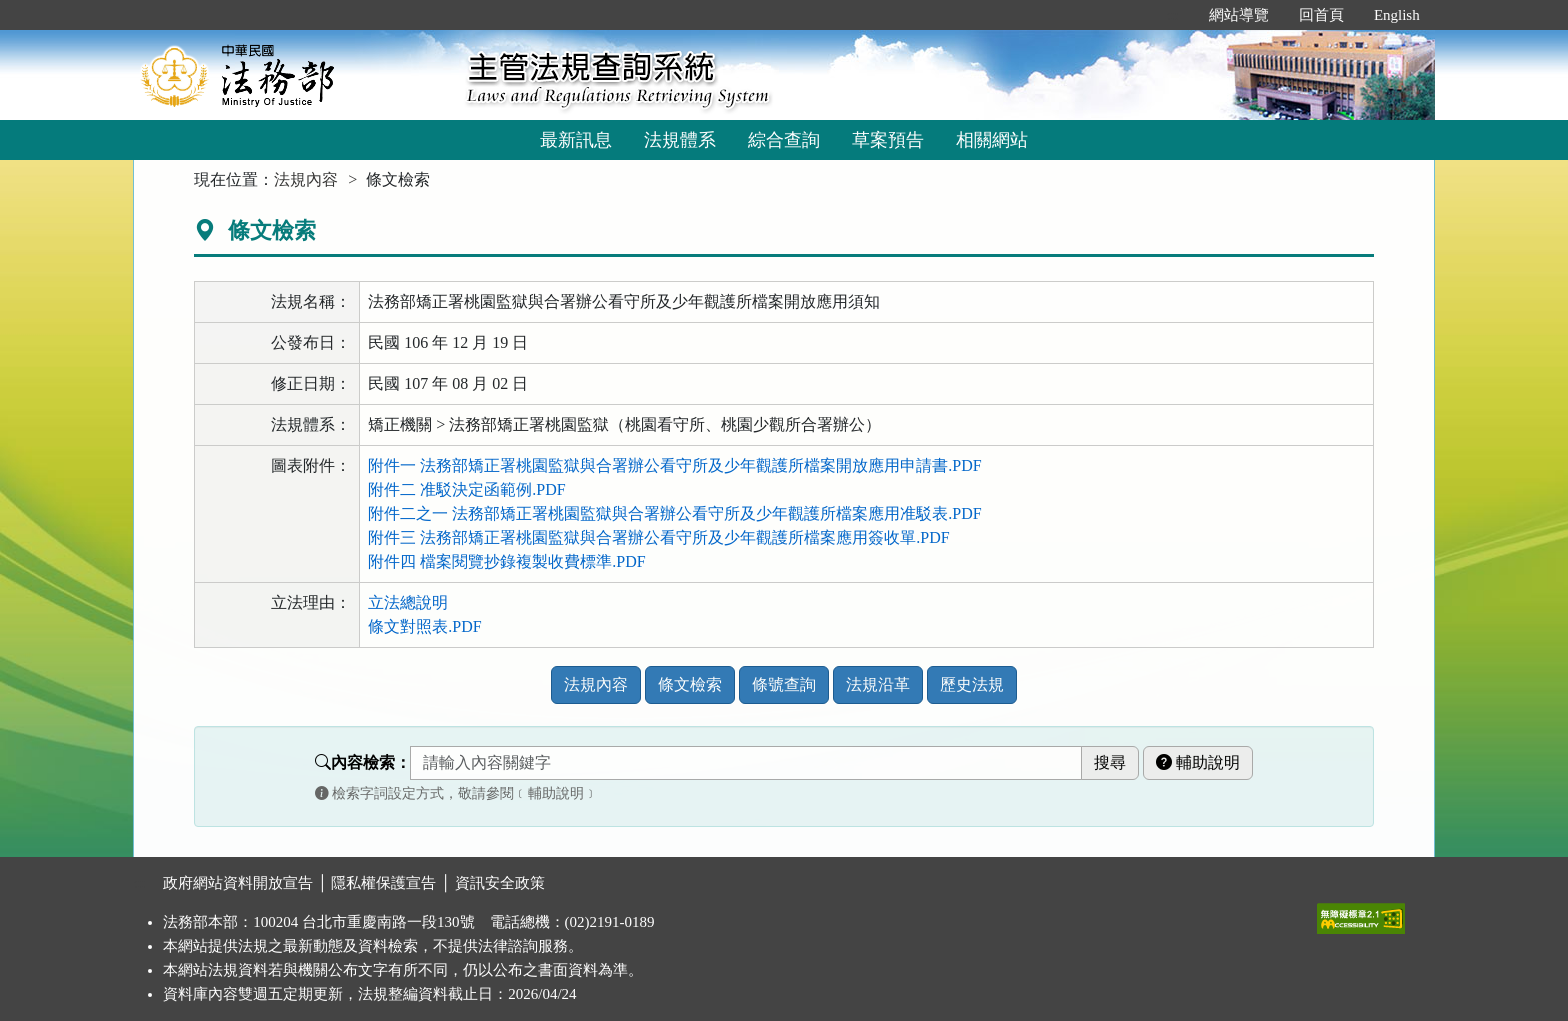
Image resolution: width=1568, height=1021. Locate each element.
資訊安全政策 (500, 883)
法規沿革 (878, 684)
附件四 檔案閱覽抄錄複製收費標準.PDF (506, 561)
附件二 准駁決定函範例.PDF (466, 489)
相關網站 (992, 140)
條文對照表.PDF (424, 626)
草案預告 (888, 140)
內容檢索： (363, 762)
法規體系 (680, 140)
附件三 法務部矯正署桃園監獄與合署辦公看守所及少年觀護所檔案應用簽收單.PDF (658, 537)
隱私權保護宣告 (383, 883)
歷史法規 (972, 684)
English (1397, 15)
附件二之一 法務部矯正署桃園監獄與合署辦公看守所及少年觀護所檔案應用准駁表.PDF (674, 513)
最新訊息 (576, 140)
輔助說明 (1198, 762)
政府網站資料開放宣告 (238, 883)
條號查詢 (784, 684)
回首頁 (1321, 15)
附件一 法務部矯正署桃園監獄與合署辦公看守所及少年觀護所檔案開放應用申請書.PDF (674, 465)
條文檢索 (690, 684)
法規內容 (306, 179)
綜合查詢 (784, 140)
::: (1172, 15)
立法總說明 (408, 602)
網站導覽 (1239, 15)
